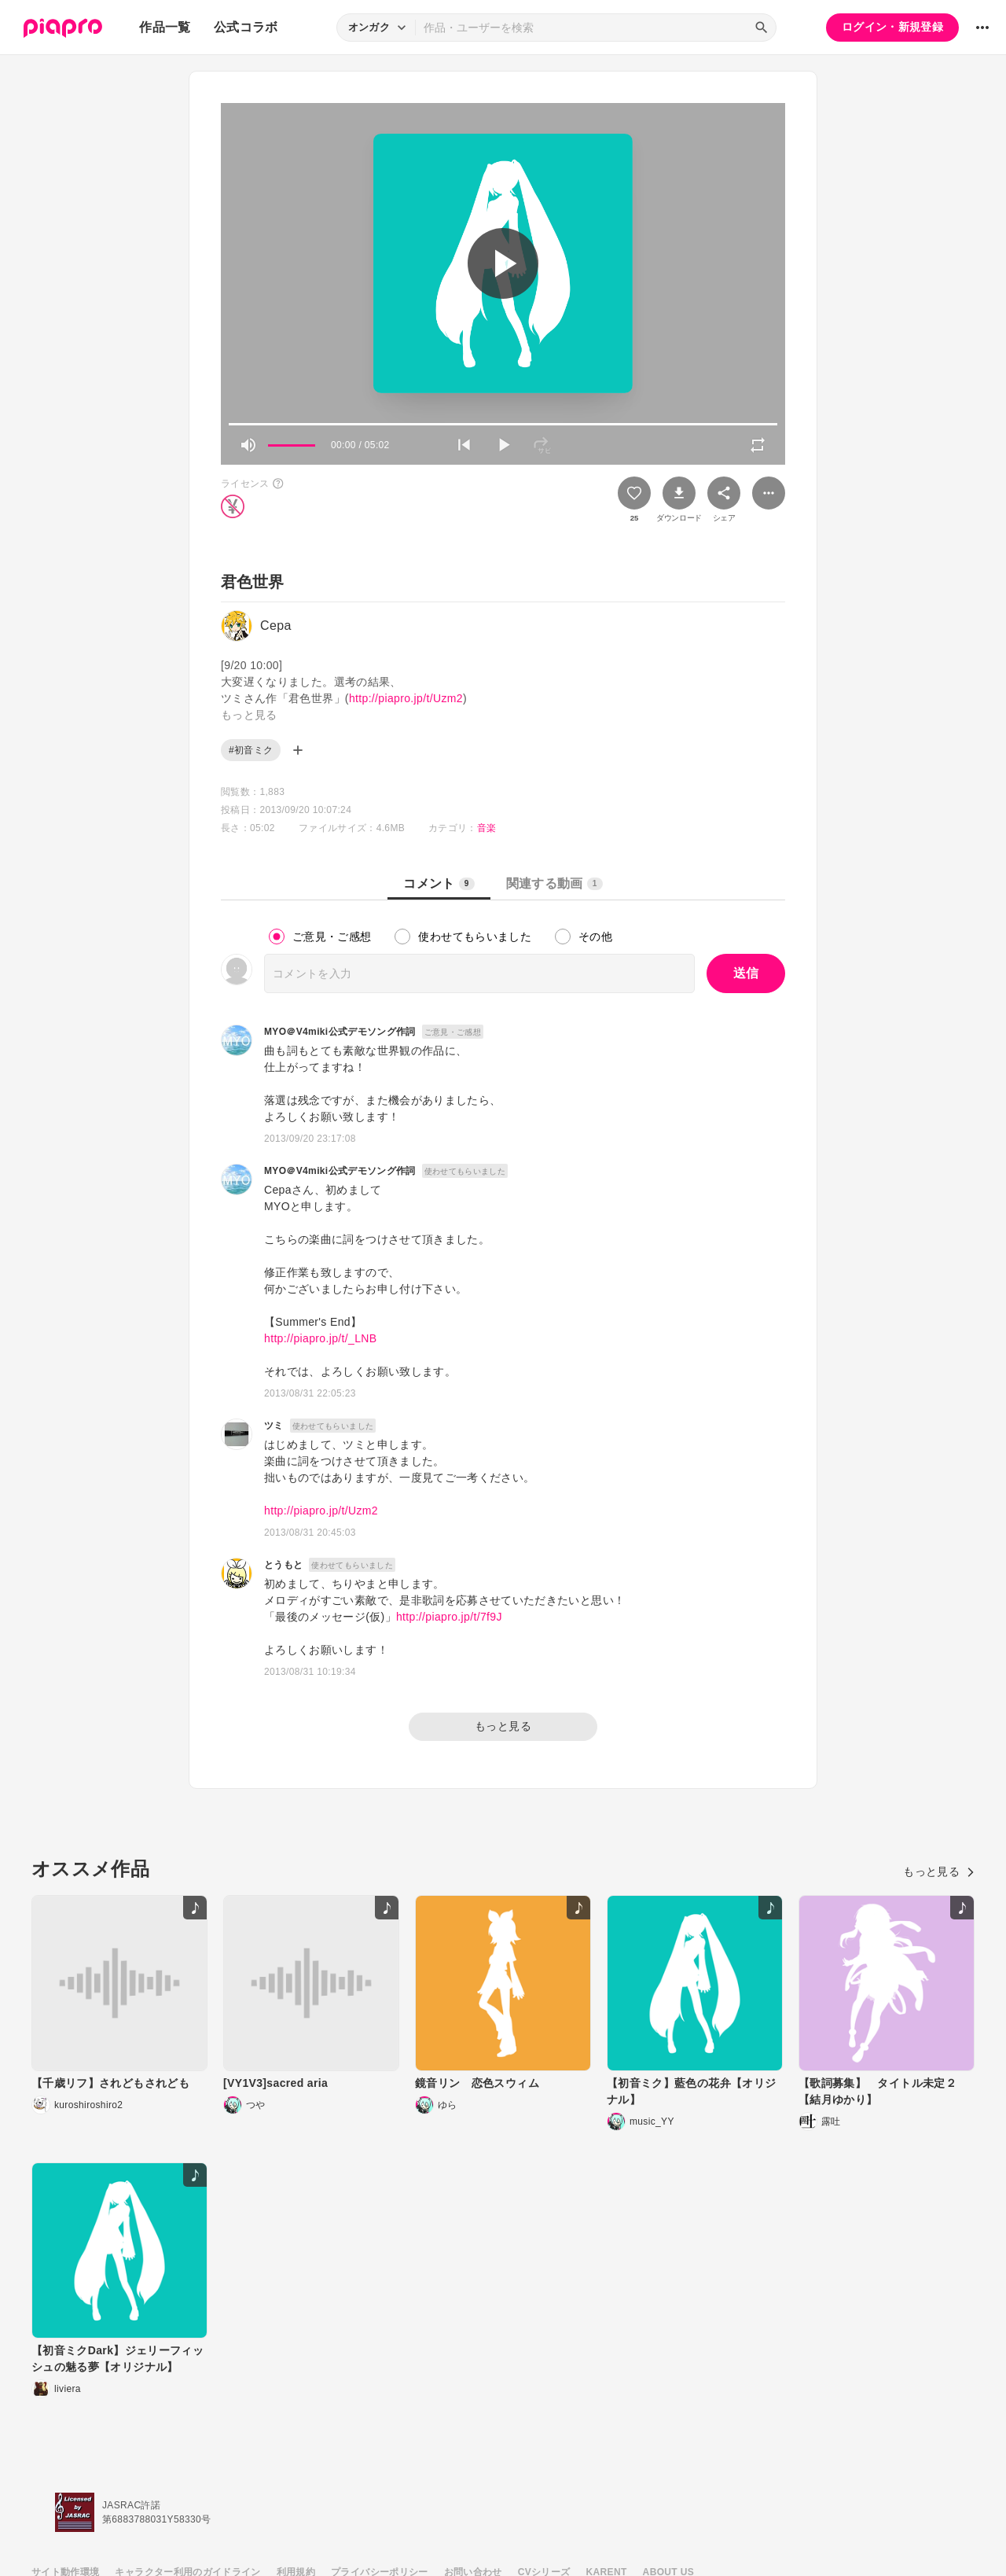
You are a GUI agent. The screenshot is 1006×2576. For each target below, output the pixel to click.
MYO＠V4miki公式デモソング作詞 (340, 1031)
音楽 (487, 828)
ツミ (274, 1425)
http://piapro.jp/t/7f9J (449, 1616)
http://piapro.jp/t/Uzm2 (406, 698)
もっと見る (503, 1726)
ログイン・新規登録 (892, 26)
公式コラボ (246, 27)
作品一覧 (164, 27)
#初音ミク (251, 750)
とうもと (283, 1564)
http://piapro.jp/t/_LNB (320, 1338)
